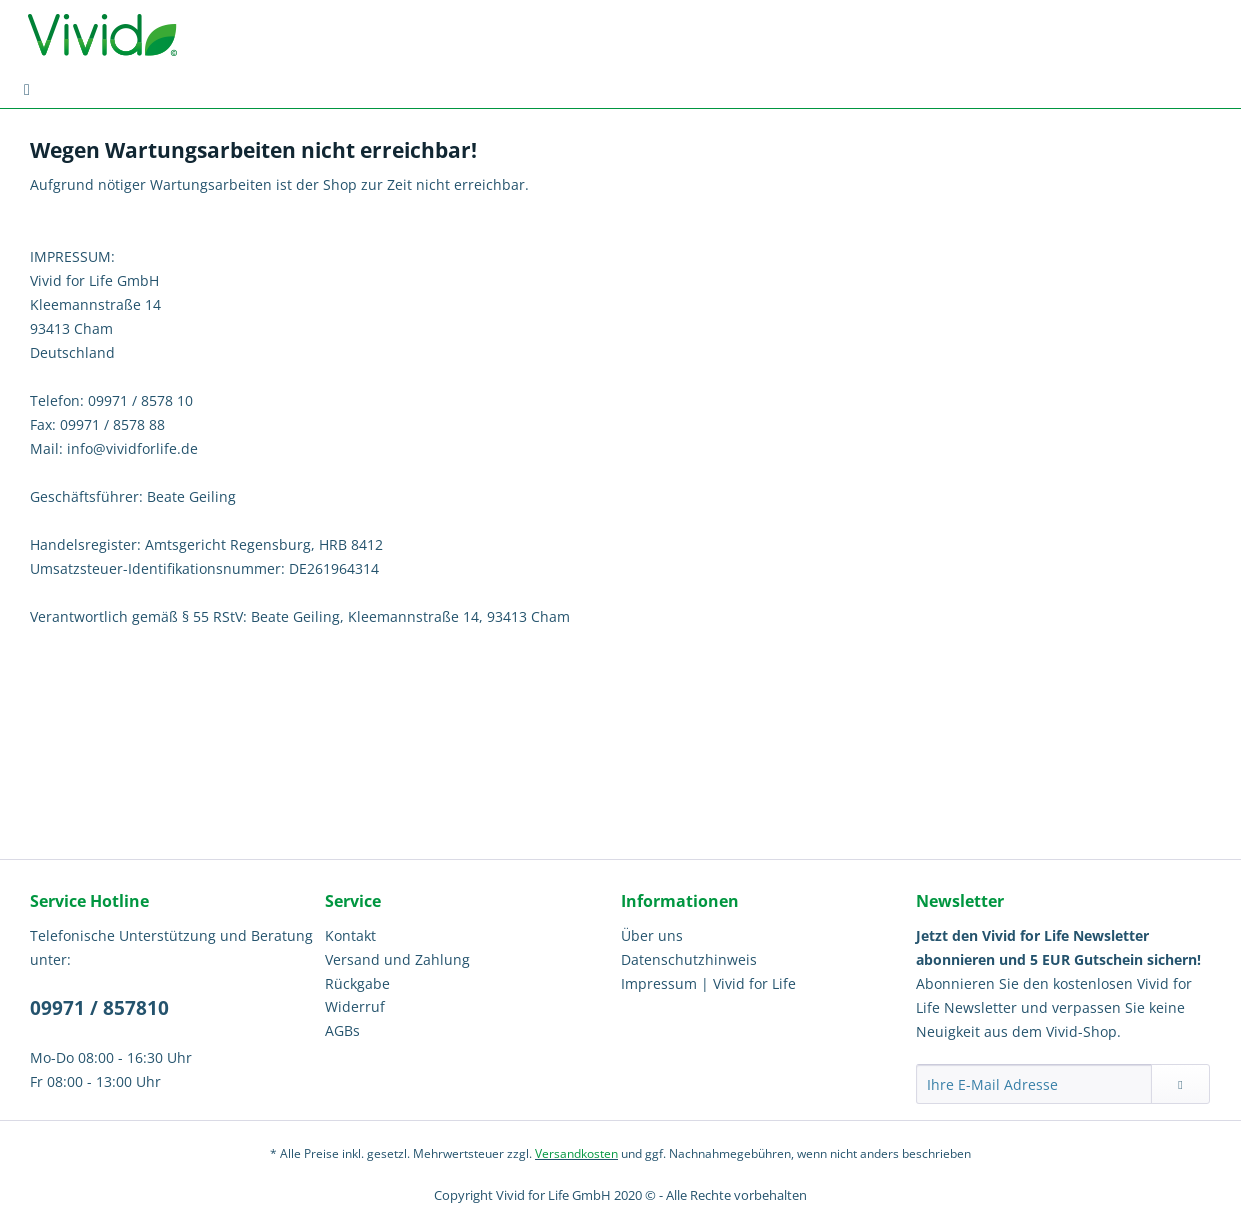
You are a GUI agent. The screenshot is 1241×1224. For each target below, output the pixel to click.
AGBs (342, 1030)
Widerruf (355, 1006)
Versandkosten (576, 1153)
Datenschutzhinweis (689, 959)
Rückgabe (357, 983)
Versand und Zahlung (397, 959)
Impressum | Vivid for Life (708, 983)
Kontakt (350, 935)
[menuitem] (27, 89)
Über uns (652, 935)
